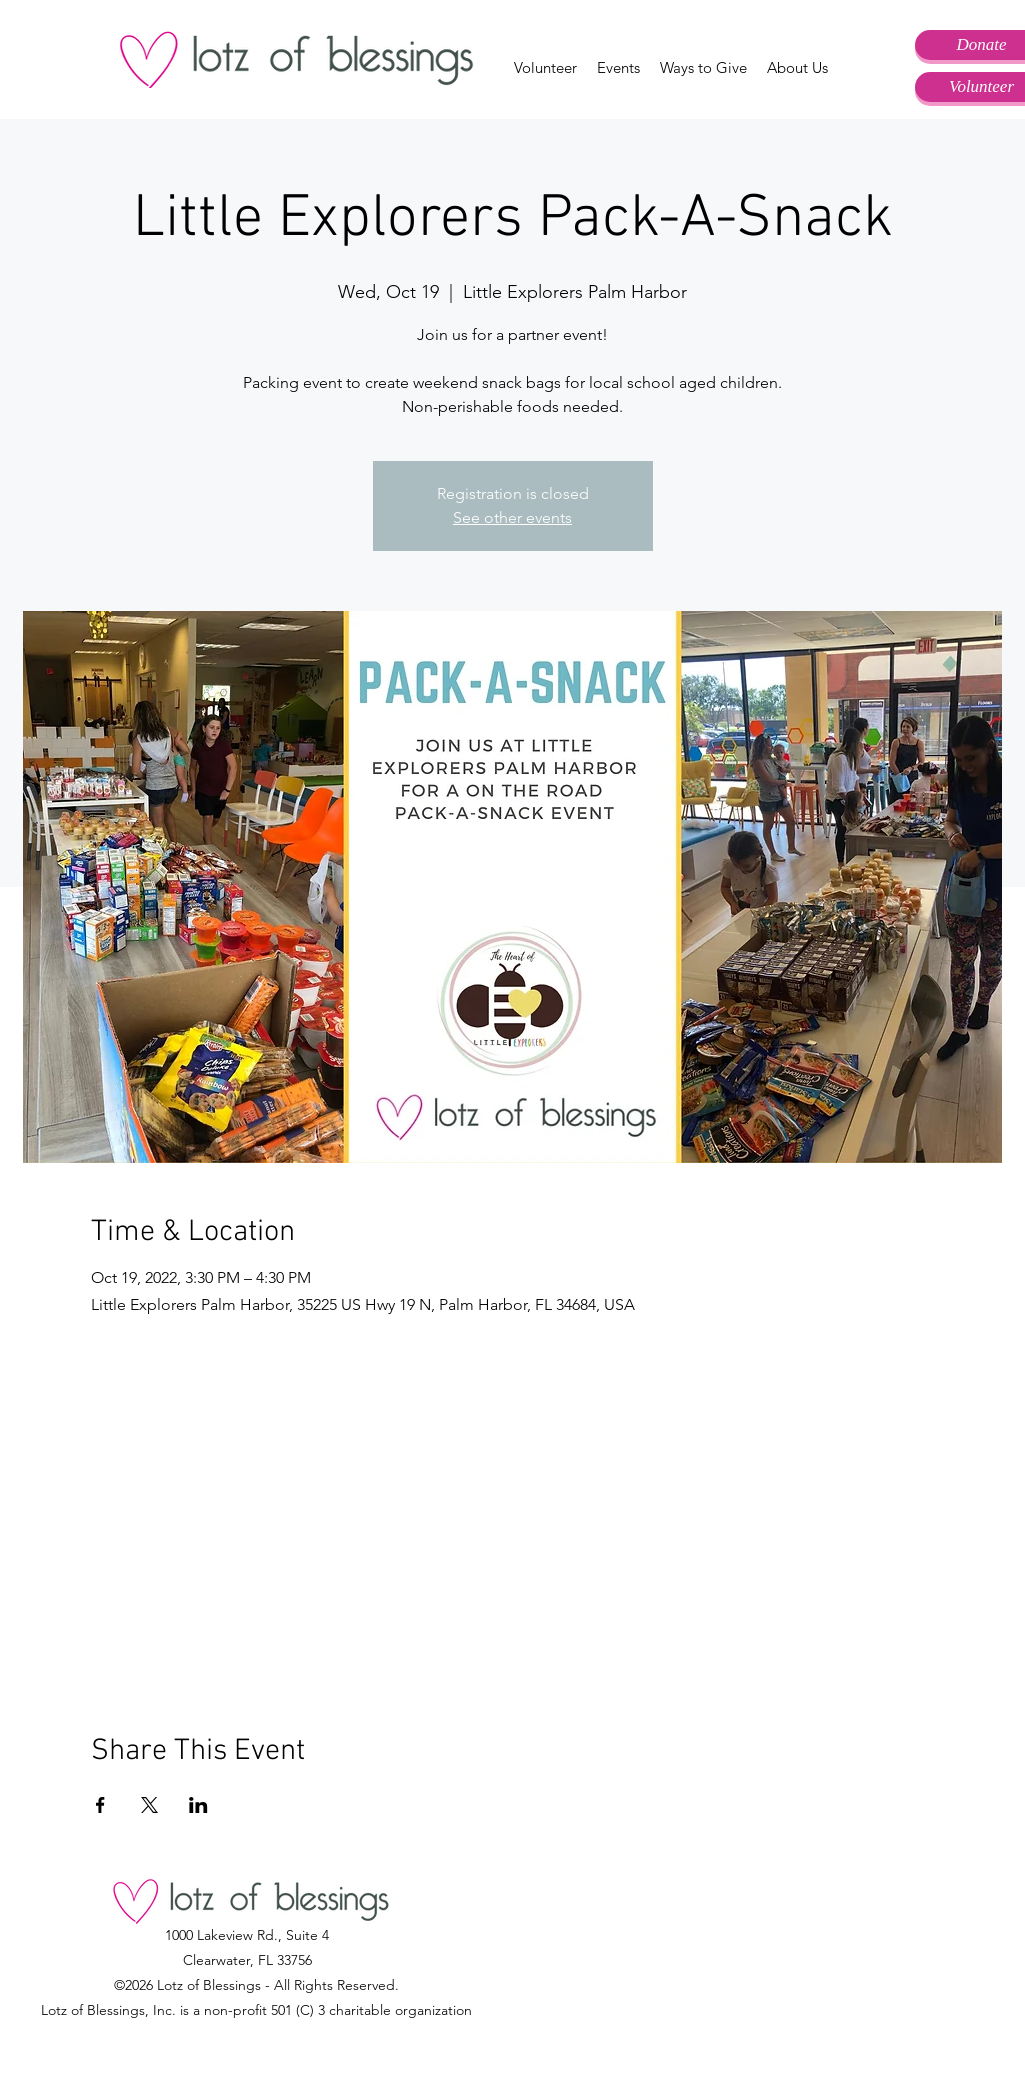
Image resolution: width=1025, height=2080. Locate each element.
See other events (512, 517)
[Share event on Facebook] (100, 1805)
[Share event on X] (149, 1805)
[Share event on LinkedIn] (198, 1805)
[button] (545, 68)
